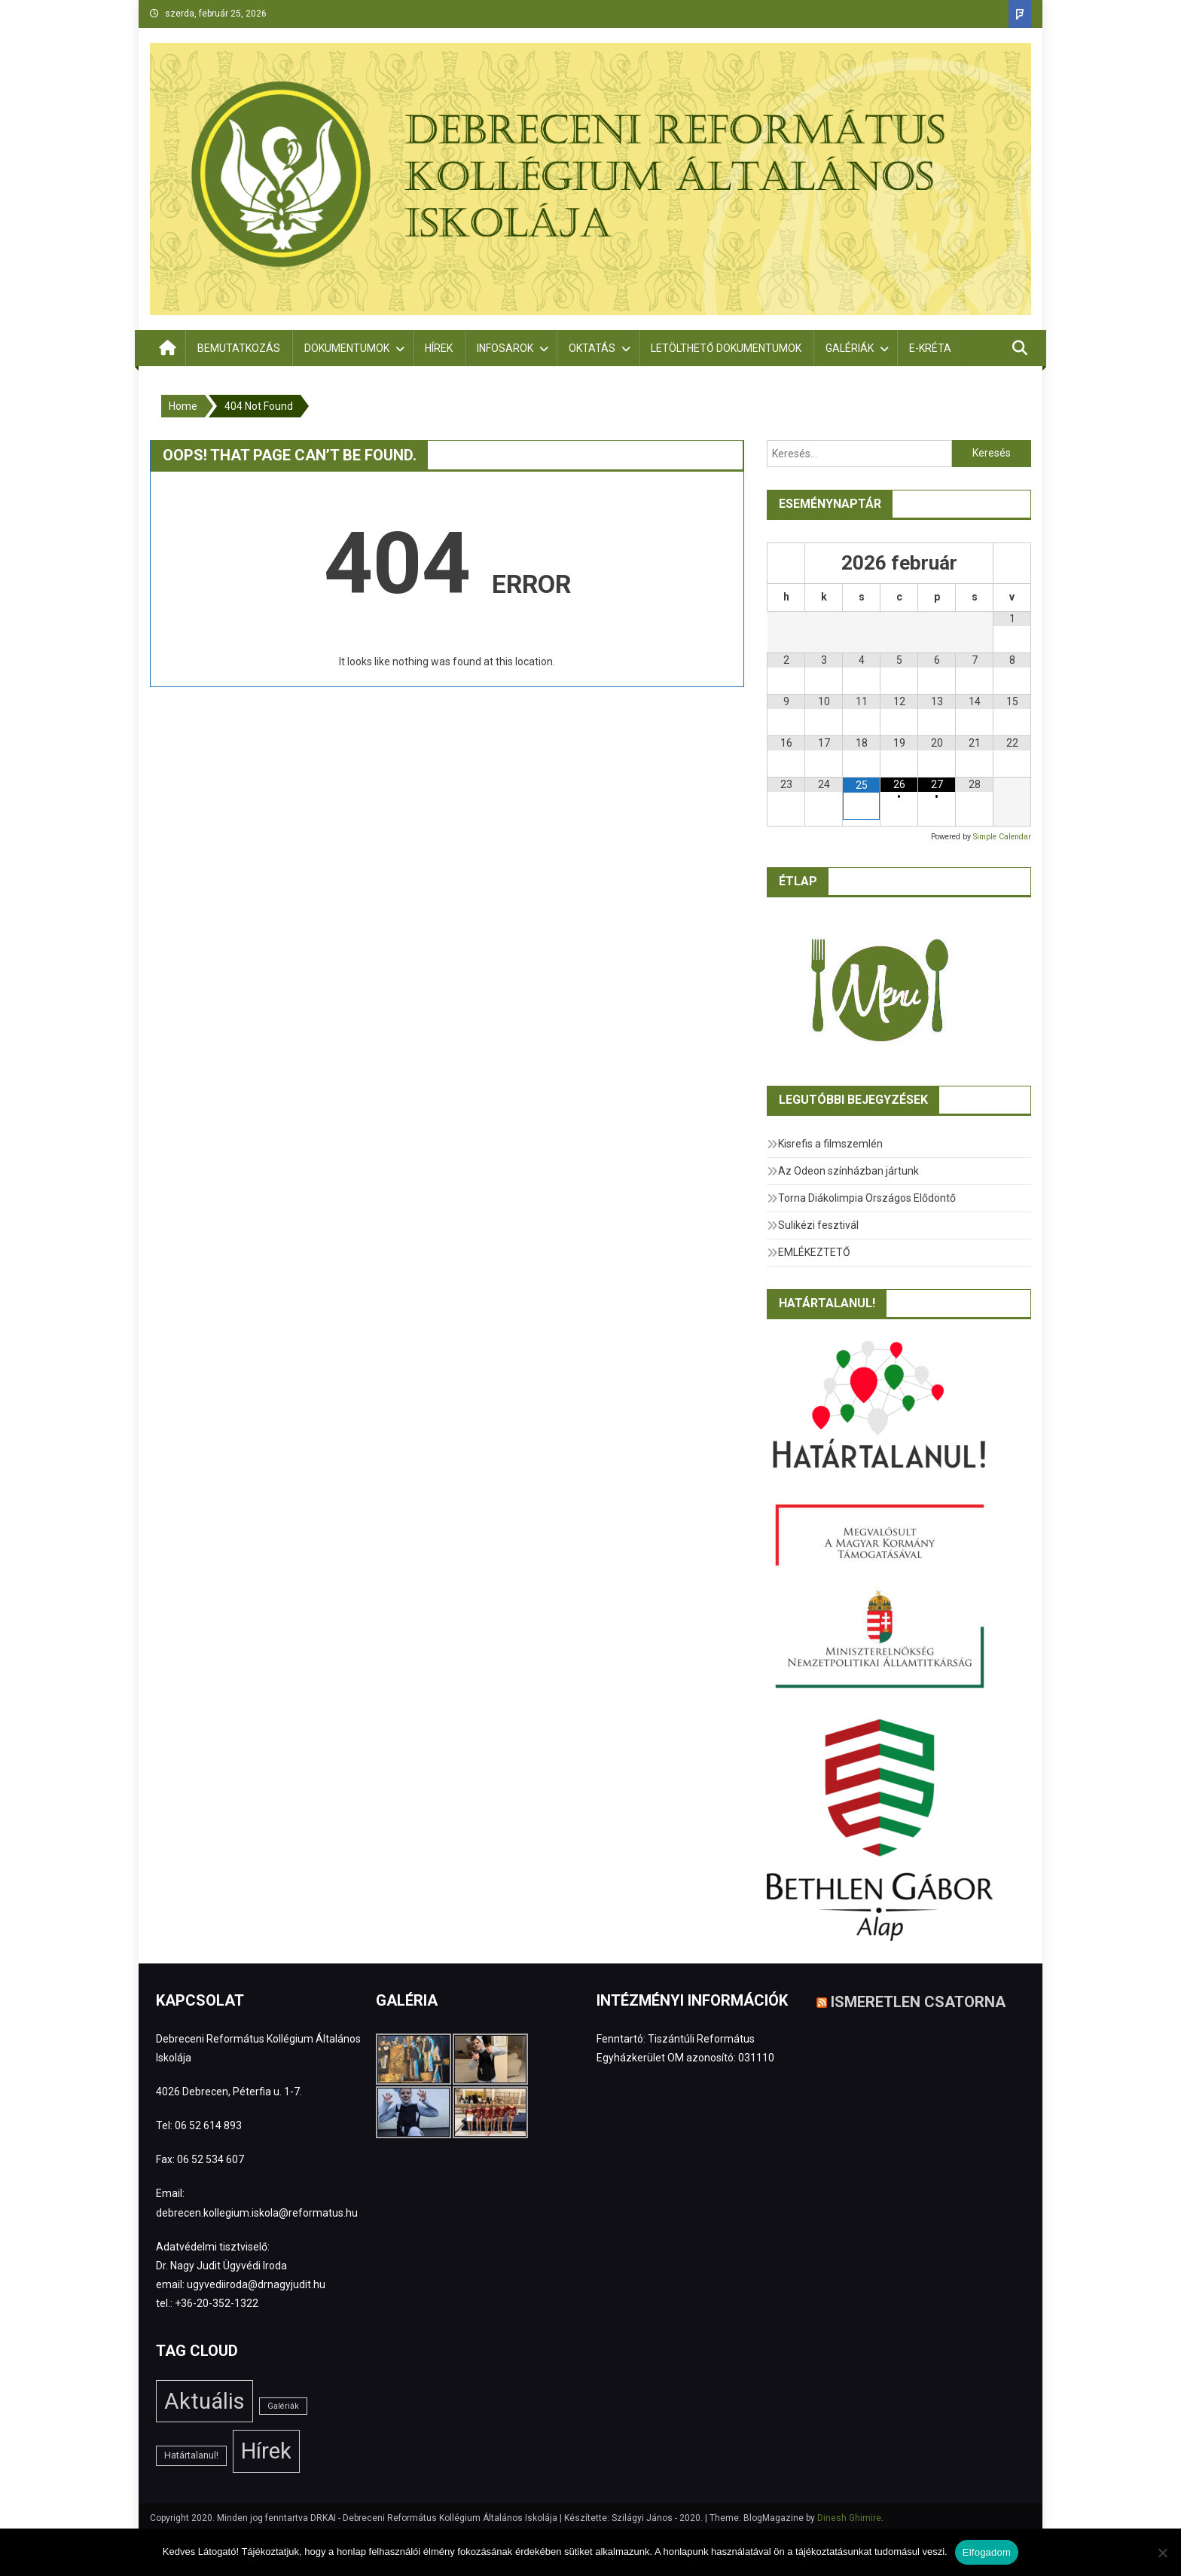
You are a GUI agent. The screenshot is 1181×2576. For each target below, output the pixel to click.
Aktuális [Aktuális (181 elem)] (204, 2401)
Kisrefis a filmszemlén (830, 1144)
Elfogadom (987, 2552)
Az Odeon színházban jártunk (848, 1171)
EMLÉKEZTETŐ (814, 1252)
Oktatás (592, 348)
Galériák (849, 348)
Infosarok (505, 348)
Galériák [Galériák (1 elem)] (283, 2406)
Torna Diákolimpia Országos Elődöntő (867, 1198)
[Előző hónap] (785, 563)
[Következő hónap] (1011, 563)
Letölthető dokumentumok (726, 348)
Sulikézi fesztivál (818, 1225)
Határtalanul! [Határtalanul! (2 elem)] (191, 2455)
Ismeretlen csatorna (918, 2001)
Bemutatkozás (238, 348)
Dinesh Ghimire (849, 2518)
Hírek (439, 348)
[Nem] (1162, 2552)
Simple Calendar (1002, 837)
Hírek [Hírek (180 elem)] (266, 2451)
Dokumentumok (346, 348)
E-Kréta (930, 348)
